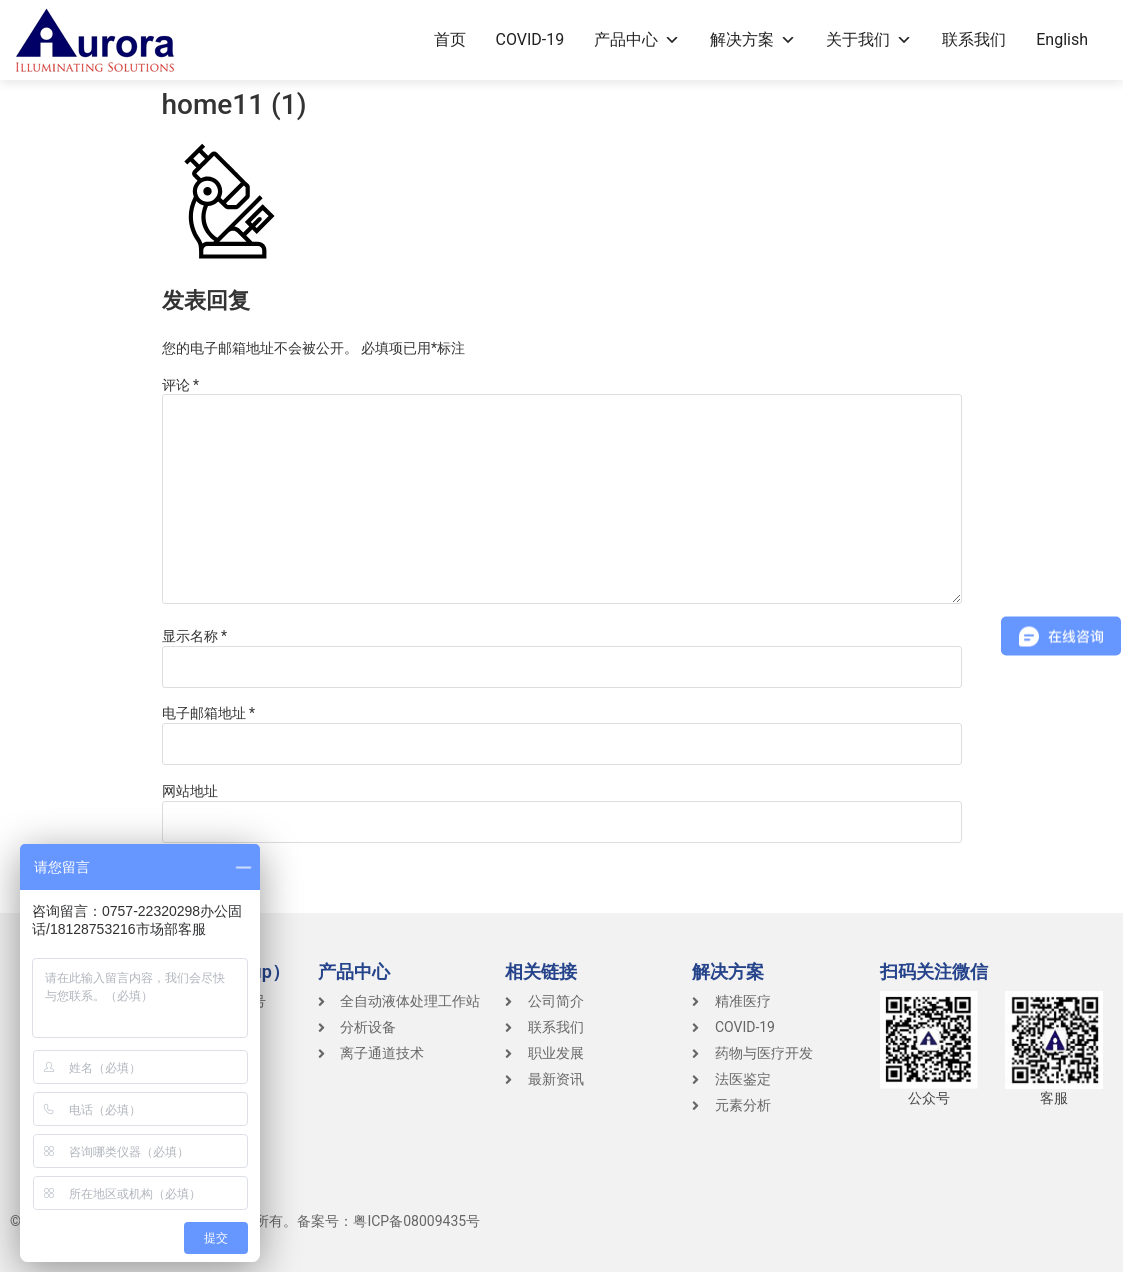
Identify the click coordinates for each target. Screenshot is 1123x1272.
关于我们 (869, 39)
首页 (450, 39)
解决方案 (753, 39)
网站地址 (190, 791)
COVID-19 (530, 39)
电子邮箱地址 (209, 713)
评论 (181, 385)
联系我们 (974, 39)
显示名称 (195, 636)
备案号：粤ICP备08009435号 (388, 1221)
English (1062, 39)
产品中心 (637, 39)
